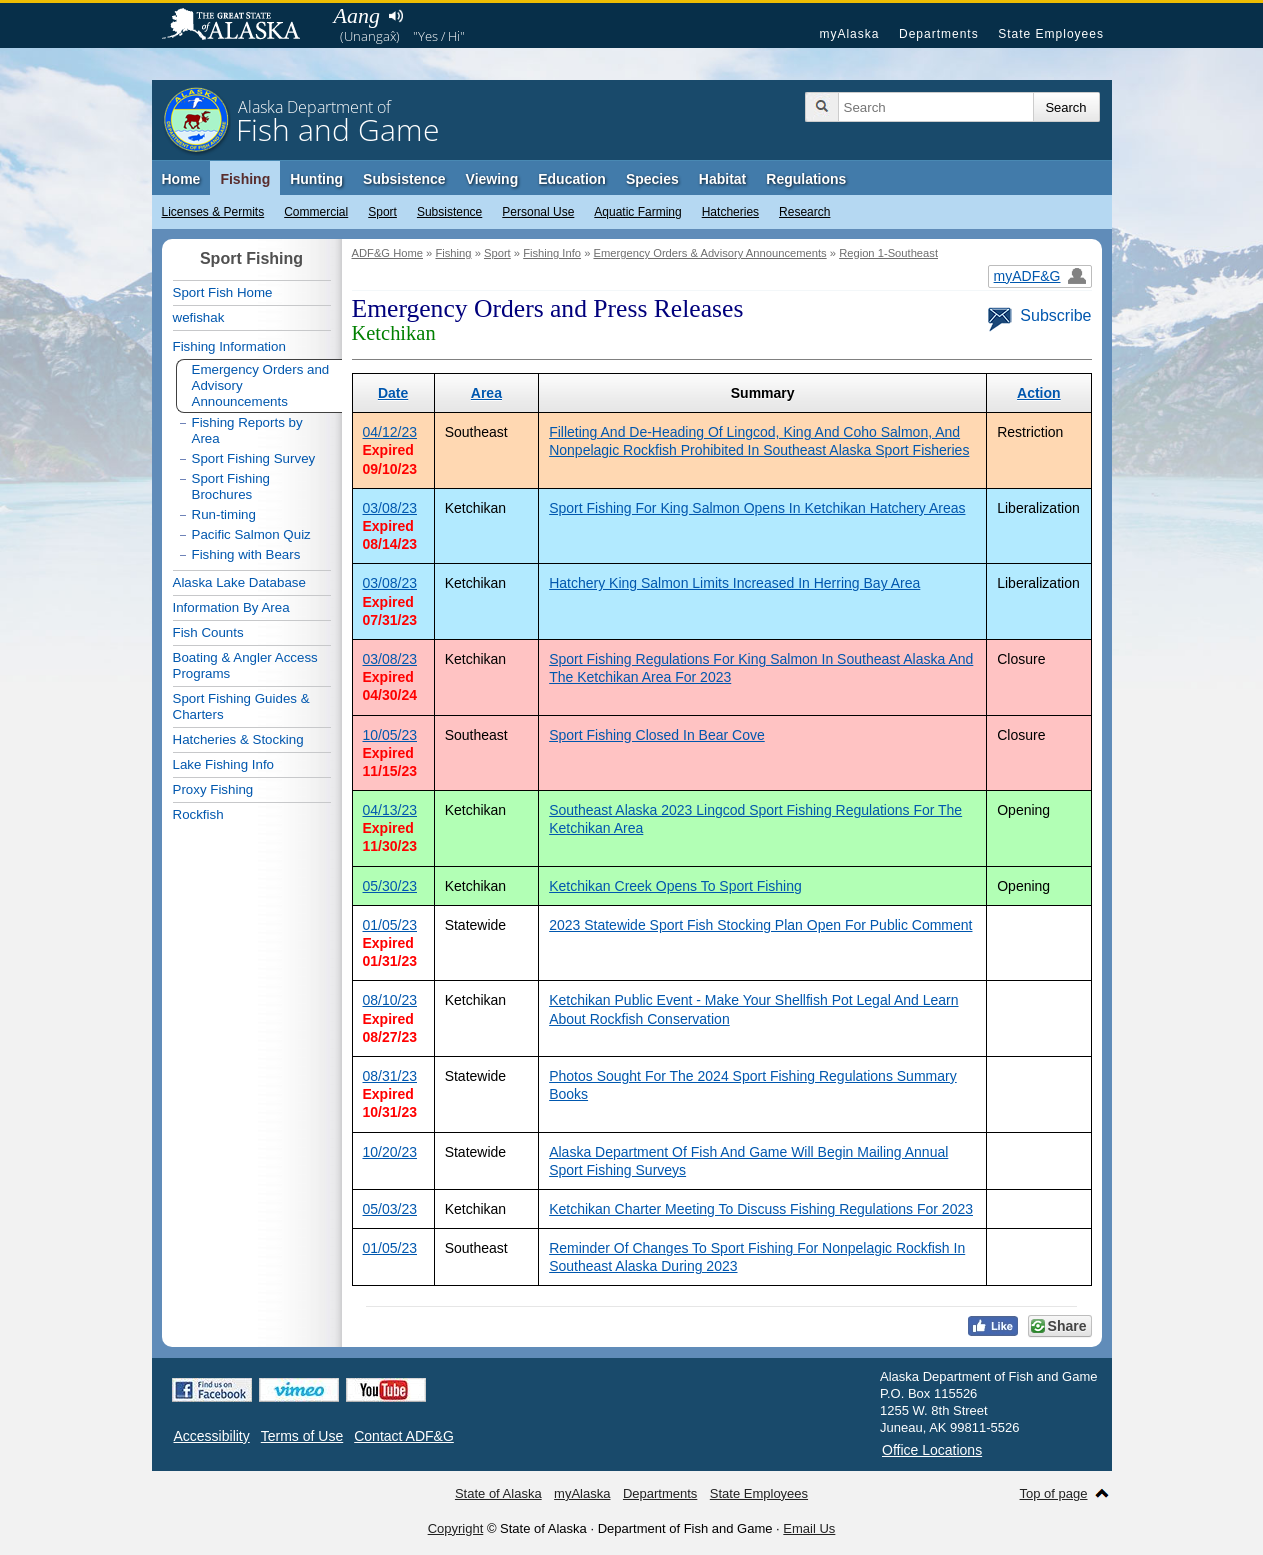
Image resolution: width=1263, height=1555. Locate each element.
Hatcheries (730, 212)
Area (486, 393)
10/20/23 (390, 1152)
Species (652, 179)
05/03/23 (390, 1209)
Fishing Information (229, 346)
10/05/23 (390, 735)
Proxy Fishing (213, 789)
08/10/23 (390, 1000)
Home (181, 179)
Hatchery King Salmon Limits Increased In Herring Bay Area (734, 583)
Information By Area (231, 607)
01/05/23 (390, 925)
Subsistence (449, 212)
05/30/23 (390, 886)
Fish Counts (208, 632)
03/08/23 (390, 508)
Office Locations (932, 1450)
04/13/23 (390, 810)
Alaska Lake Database (239, 582)
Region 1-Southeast (888, 253)
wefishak (199, 317)
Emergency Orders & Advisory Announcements (709, 253)
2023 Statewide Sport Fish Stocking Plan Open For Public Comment (760, 925)
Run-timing (224, 514)
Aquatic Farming (637, 212)
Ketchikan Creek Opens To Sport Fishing (675, 886)
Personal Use (538, 212)
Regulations (806, 179)
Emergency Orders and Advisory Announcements (261, 385)
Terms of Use (302, 1436)
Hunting (316, 179)
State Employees (1051, 34)
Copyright (456, 1528)
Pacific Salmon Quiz (251, 534)
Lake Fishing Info (224, 764)
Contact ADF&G (404, 1436)
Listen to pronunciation (396, 16)
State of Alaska (241, 26)
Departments (939, 34)
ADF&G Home (388, 253)
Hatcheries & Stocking (238, 739)
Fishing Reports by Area (247, 430)
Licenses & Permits (213, 212)
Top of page (1054, 1493)
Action (1039, 393)
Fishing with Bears (246, 554)
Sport (382, 212)
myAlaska (849, 34)
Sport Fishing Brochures (231, 486)
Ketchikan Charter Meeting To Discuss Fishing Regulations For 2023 (761, 1209)
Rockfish (198, 814)
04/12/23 (390, 432)
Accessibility (212, 1436)
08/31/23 (390, 1076)
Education (572, 179)
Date (393, 393)
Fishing (245, 179)
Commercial (316, 212)
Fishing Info (552, 253)
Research (804, 212)
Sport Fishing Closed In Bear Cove (657, 735)
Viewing (492, 179)
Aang (357, 15)
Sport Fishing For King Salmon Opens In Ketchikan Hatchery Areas (757, 508)
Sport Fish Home (223, 292)
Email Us (809, 1528)
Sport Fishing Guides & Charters (241, 706)
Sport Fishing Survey (254, 458)
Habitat (722, 179)
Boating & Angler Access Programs (245, 665)
